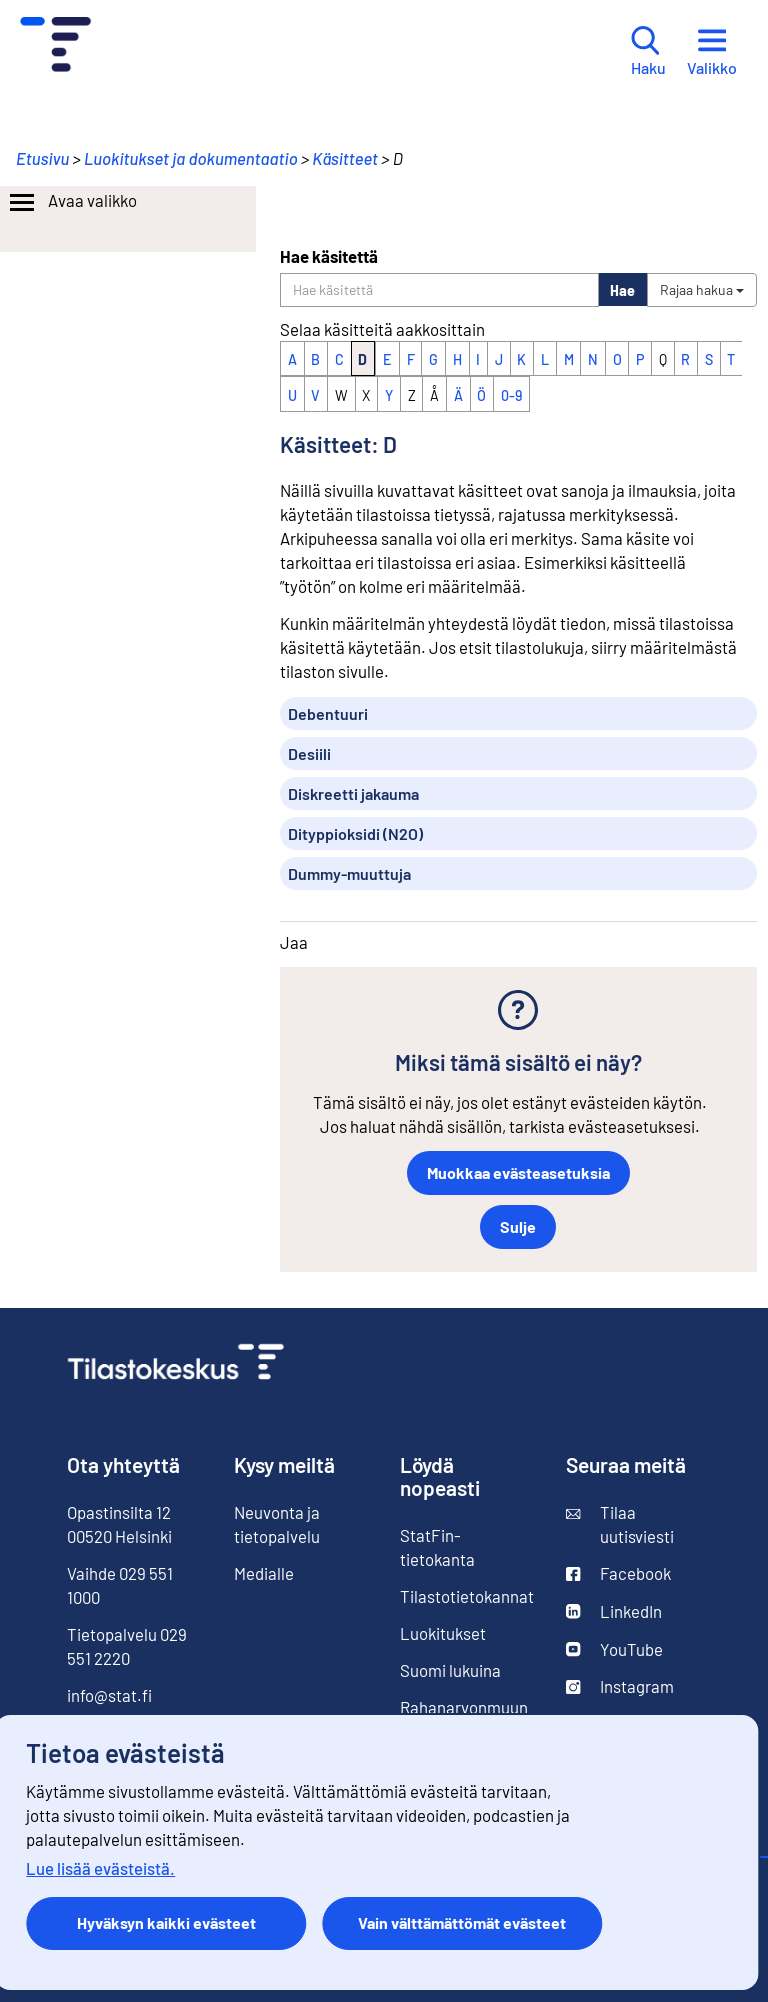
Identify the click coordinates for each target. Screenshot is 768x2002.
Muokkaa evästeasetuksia (518, 1172)
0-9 (511, 395)
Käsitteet (345, 158)
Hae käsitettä (329, 256)
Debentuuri (328, 713)
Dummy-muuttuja (349, 873)
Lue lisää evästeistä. (100, 1868)
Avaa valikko (71, 203)
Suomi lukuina (450, 1670)
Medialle (264, 1573)
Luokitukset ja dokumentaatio (191, 158)
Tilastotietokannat (467, 1596)
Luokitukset (443, 1633)
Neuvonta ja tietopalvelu (277, 1524)
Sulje (518, 1226)
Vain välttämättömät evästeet (462, 1922)
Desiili (309, 753)
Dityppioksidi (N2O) (355, 833)
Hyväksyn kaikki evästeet (166, 1922)
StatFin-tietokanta (437, 1547)
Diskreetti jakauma (353, 793)
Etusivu (42, 158)
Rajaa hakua (702, 289)
